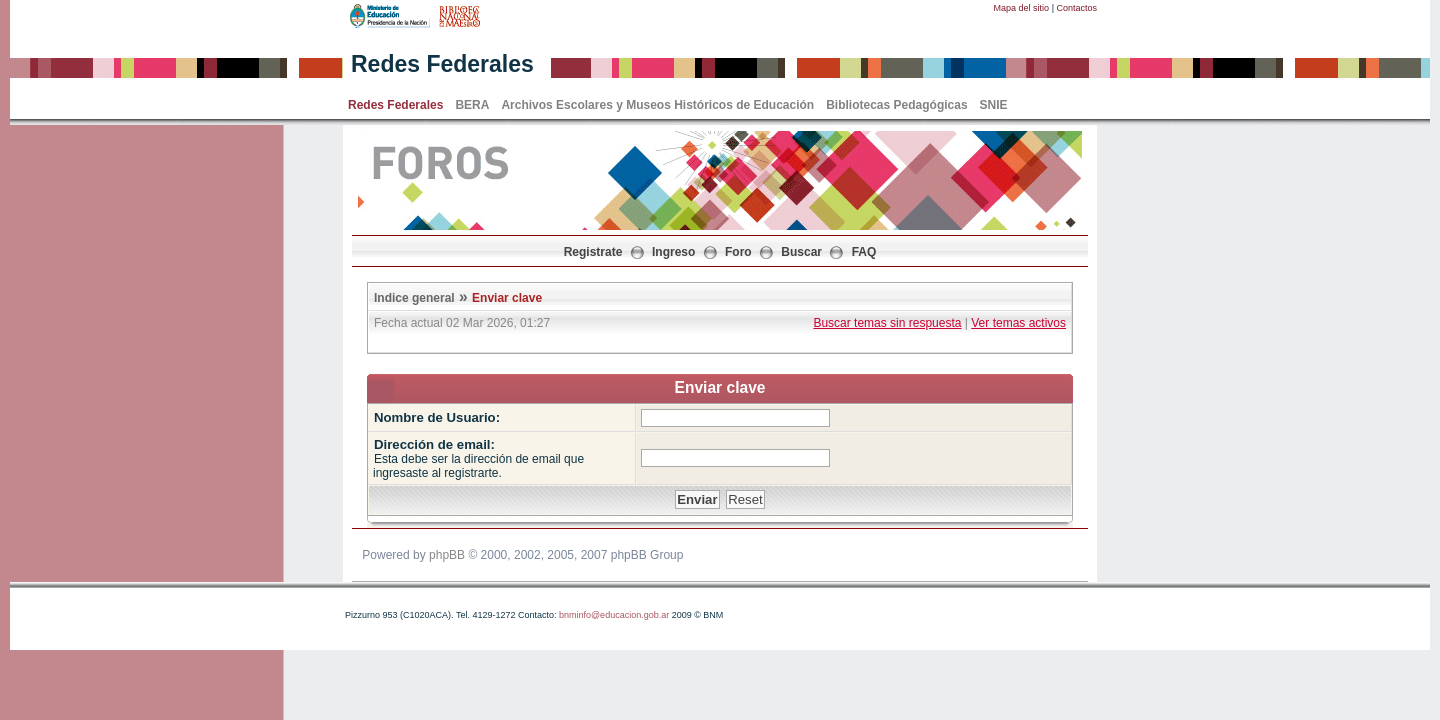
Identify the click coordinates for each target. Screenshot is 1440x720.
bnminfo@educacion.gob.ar (614, 615)
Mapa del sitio (1022, 8)
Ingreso (673, 252)
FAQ (864, 252)
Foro (738, 252)
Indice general (414, 298)
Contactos (1076, 8)
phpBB (447, 555)
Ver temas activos (1018, 323)
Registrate (593, 252)
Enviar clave (507, 298)
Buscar (801, 252)
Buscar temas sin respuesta (887, 323)
